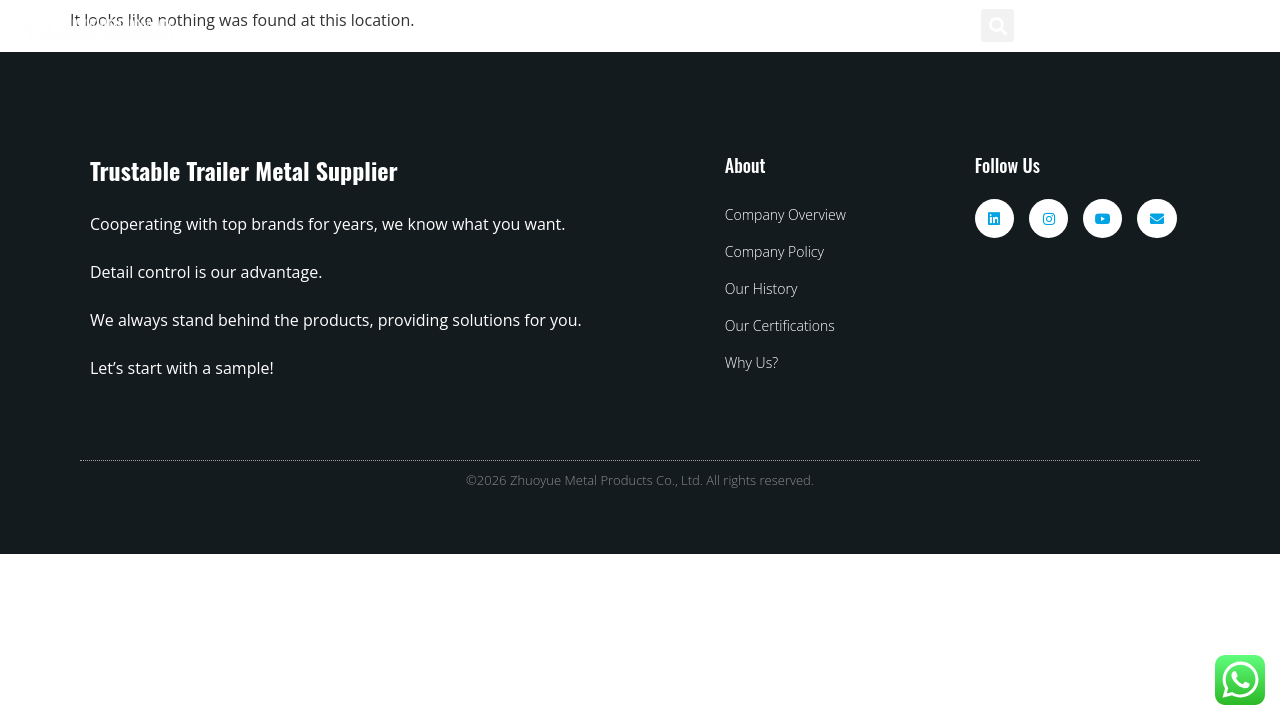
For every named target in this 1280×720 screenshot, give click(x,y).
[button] (997, 25)
